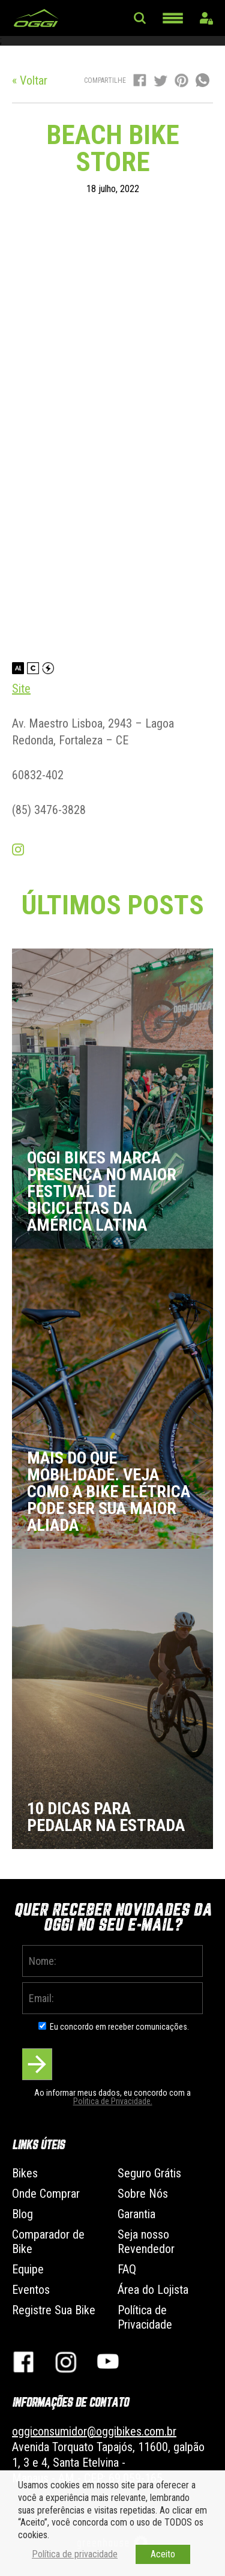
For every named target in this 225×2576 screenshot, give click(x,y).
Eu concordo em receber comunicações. (119, 2027)
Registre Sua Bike (53, 2310)
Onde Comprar (46, 2193)
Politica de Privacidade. (112, 2101)
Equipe (28, 2269)
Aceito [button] (163, 2554)
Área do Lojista (153, 2289)
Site (21, 688)
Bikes (25, 2173)
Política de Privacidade (145, 2317)
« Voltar (29, 80)
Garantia (136, 2214)
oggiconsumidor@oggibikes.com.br (94, 2431)
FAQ (127, 2269)
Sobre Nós (143, 2193)
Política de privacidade (75, 2554)
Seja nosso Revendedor (146, 2241)
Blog (22, 2214)
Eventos (31, 2289)
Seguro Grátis (149, 2173)
